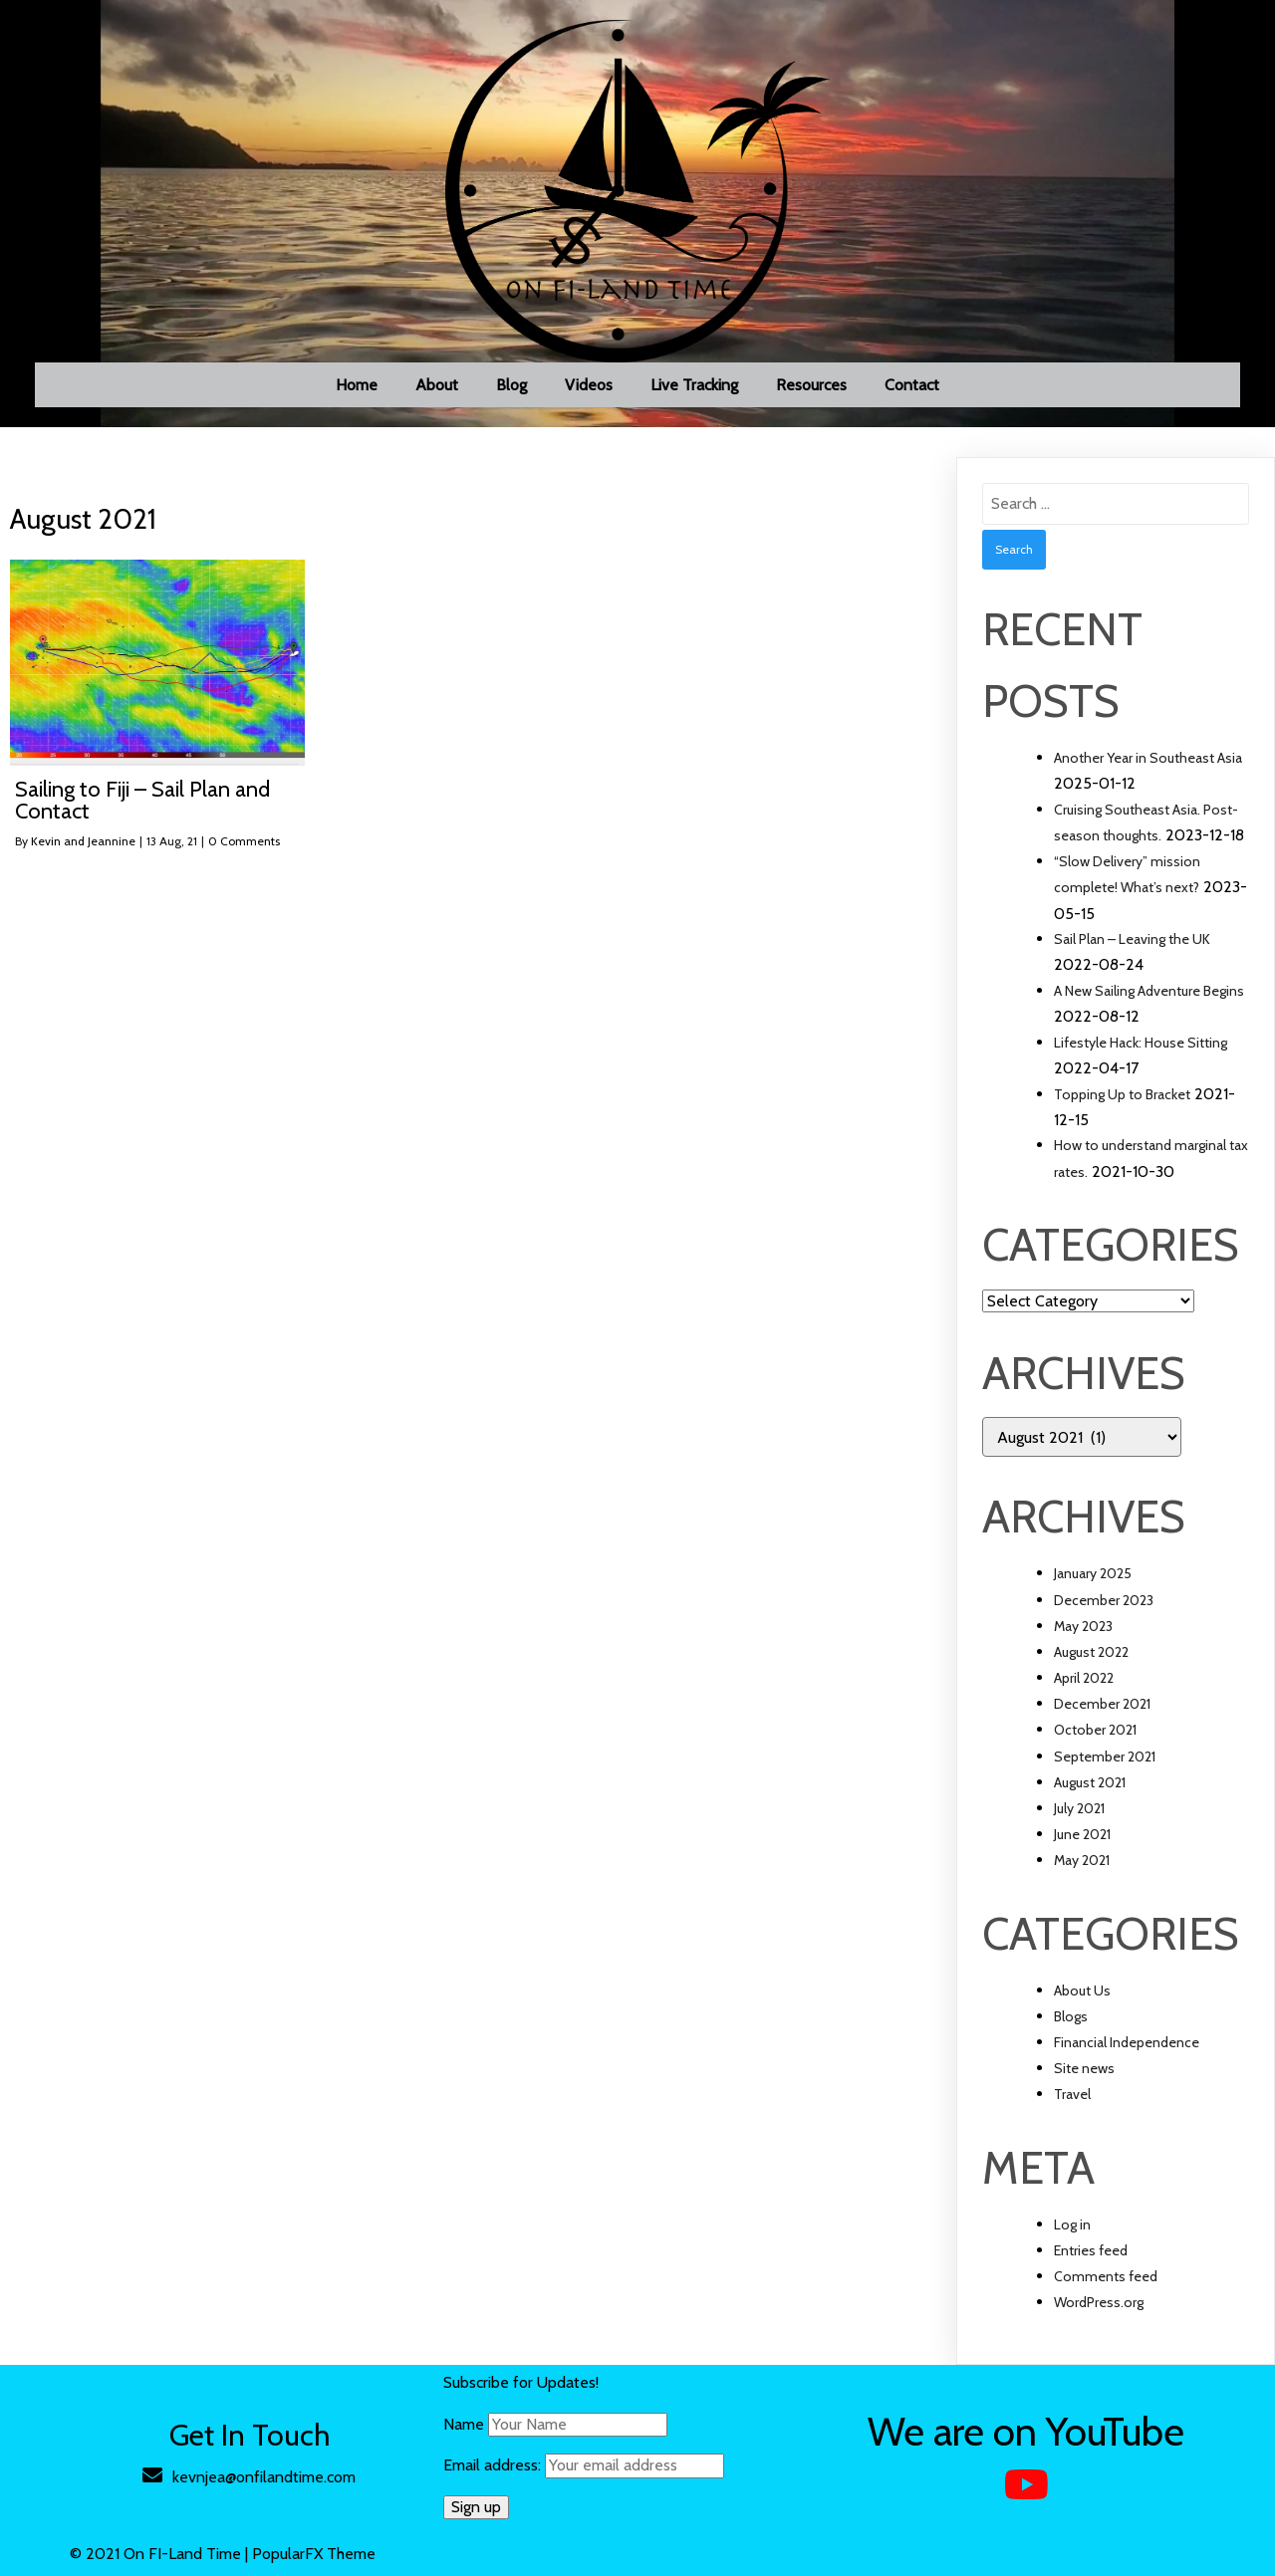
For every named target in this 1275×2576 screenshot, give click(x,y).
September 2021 (1104, 1756)
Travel (1072, 2094)
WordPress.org (1099, 2302)
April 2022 (1084, 1678)
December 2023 (1103, 1600)
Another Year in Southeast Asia (1148, 758)
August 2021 (1090, 1782)
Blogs (1071, 2016)
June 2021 (1082, 1834)
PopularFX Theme (314, 2553)
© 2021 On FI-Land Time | (161, 2553)
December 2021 (1102, 1704)
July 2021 (1079, 1808)
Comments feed (1105, 2276)
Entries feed (1091, 2250)
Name (463, 2424)
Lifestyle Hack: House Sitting (1140, 1043)
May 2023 (1083, 1626)
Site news (1084, 2068)
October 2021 (1095, 1730)
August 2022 (1091, 1652)
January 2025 (1093, 1573)
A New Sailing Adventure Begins (1149, 991)
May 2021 (1082, 1860)
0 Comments (244, 840)
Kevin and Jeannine (83, 840)
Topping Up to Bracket (1122, 1094)
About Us (1082, 1990)
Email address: (583, 2465)
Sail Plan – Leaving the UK (1132, 939)
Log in (1072, 2224)
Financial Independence (1126, 2042)
